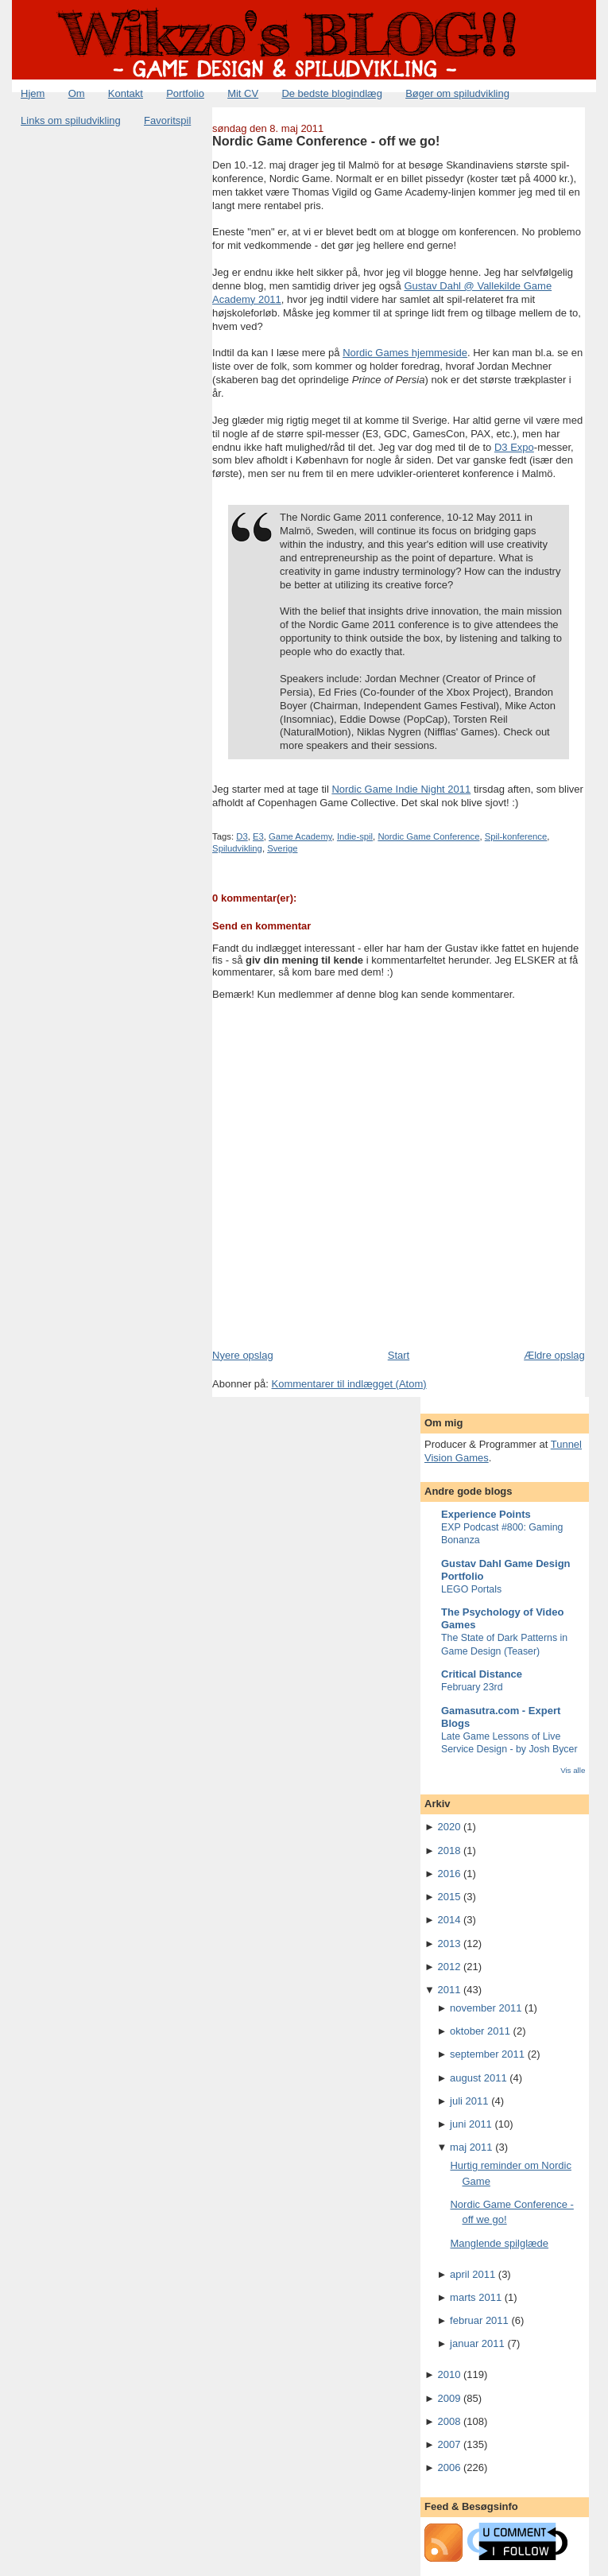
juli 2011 (469, 2101)
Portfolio (185, 93)
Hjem (33, 93)
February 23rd (472, 1687)
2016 (448, 1874)
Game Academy (300, 836)
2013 (448, 1943)
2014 (448, 1920)
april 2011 (472, 2274)
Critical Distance (481, 1674)
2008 (448, 2421)
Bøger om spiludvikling (457, 93)
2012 (448, 1967)
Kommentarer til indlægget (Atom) (349, 1384)
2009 (448, 2398)
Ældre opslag (554, 1355)
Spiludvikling (237, 848)
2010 (448, 2374)
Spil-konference (516, 836)
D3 (241, 836)
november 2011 (485, 2008)
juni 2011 (471, 2124)
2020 (448, 1827)
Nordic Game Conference (428, 836)
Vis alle (572, 1770)
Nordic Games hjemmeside (405, 353)
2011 (448, 1990)
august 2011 (478, 2078)
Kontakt (125, 93)
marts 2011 (476, 2297)
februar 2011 (479, 2320)
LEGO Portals (471, 1589)
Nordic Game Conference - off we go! (326, 141)
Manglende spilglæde (499, 2243)
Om (76, 93)
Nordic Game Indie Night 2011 (401, 789)
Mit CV (242, 93)
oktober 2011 (480, 2031)
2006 (448, 2467)
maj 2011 (471, 2147)
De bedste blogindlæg (331, 93)
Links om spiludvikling (71, 120)
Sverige (282, 848)
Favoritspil (167, 120)
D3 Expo (514, 447)
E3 (258, 836)
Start (398, 1355)
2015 (448, 1897)
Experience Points (486, 1514)
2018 (448, 1850)
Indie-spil (355, 836)
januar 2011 (477, 2343)
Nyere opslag (242, 1355)
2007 (448, 2444)
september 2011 (487, 2054)
